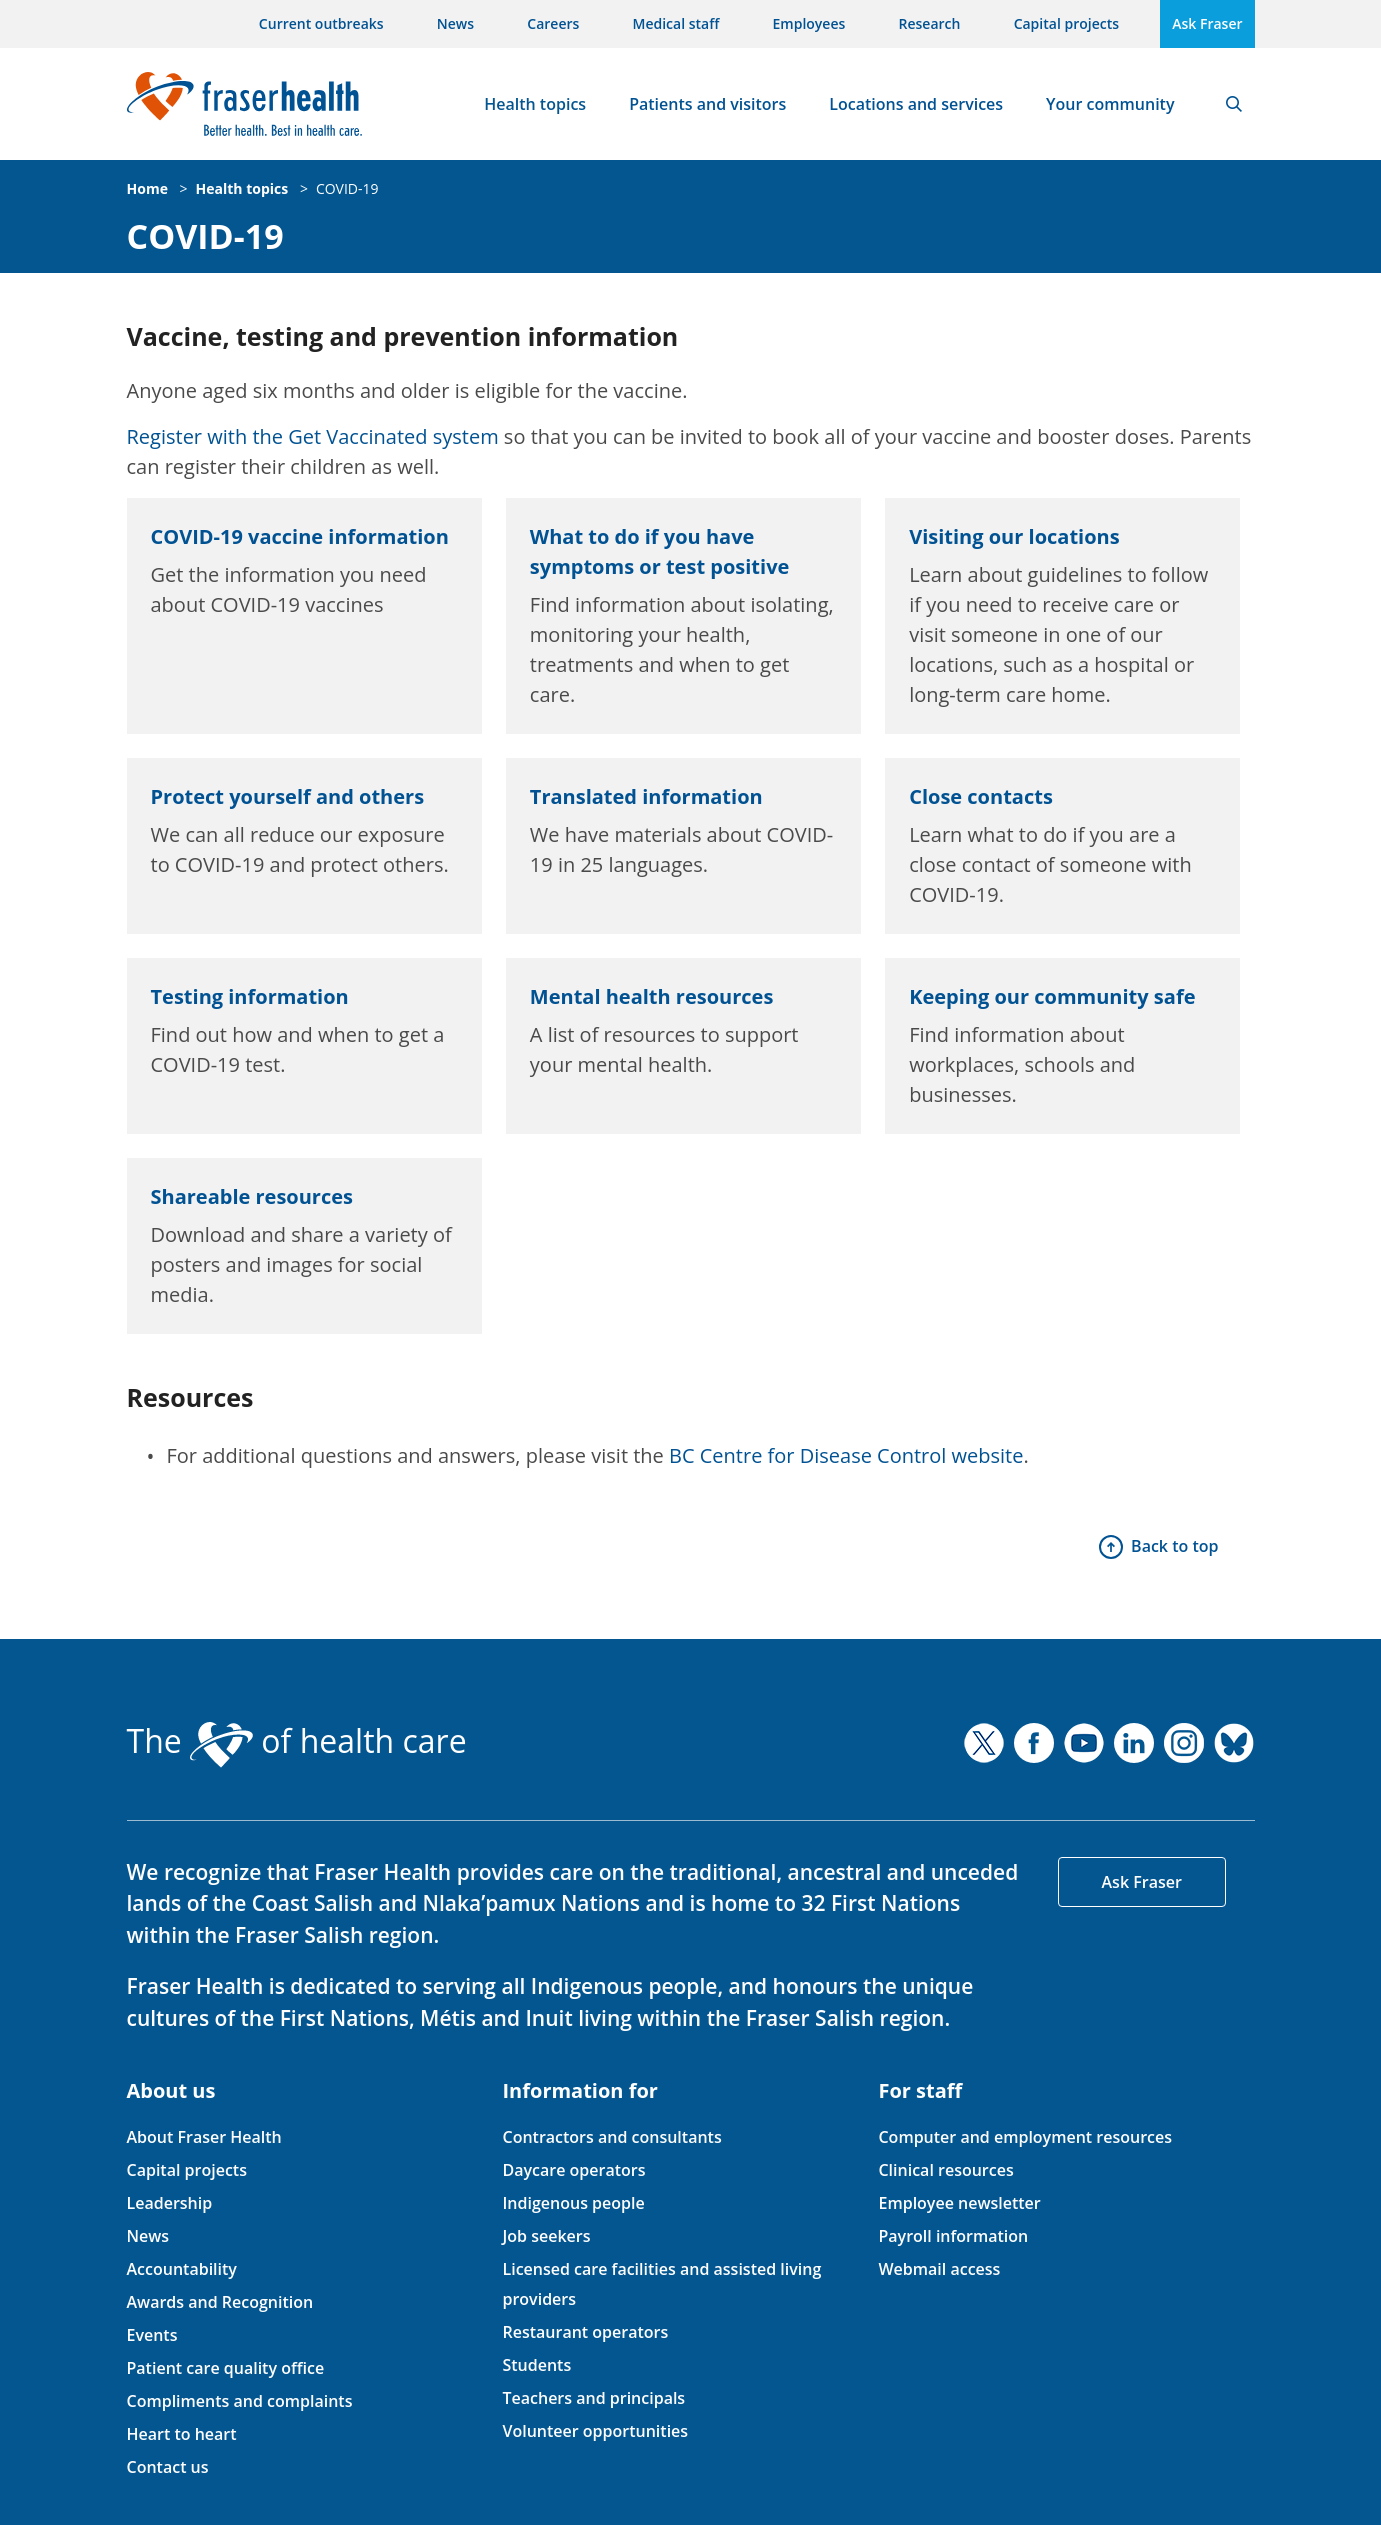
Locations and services (916, 104)
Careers (553, 23)
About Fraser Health (204, 2137)
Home (147, 188)
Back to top (1174, 1546)
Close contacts (981, 796)
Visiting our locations (1014, 536)
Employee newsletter (959, 2203)
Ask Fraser (1207, 23)
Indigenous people (573, 2203)
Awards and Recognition (220, 2302)
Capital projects (1066, 23)
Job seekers (546, 2236)
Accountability (182, 2269)
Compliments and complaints (240, 2401)
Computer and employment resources (1025, 2137)
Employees (809, 23)
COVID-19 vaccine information (300, 536)
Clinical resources (945, 2170)
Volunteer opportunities (595, 2431)
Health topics (535, 104)
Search (1234, 104)
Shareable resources (252, 1196)
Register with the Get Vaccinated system (313, 436)
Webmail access (939, 2269)
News (455, 23)
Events (152, 2335)
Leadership (170, 2203)
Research (930, 23)
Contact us (168, 2467)
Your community (1110, 104)
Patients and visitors (707, 104)
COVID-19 (347, 188)
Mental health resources (652, 996)
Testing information (250, 996)
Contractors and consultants (611, 2137)
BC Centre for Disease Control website (846, 1455)
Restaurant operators (585, 2332)
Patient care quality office (226, 2368)
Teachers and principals (593, 2398)
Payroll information (953, 2236)
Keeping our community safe (1052, 996)
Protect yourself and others (288, 796)
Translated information (646, 796)
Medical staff (676, 23)
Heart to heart (182, 2434)
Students (536, 2365)
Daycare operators (573, 2170)
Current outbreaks (321, 23)
